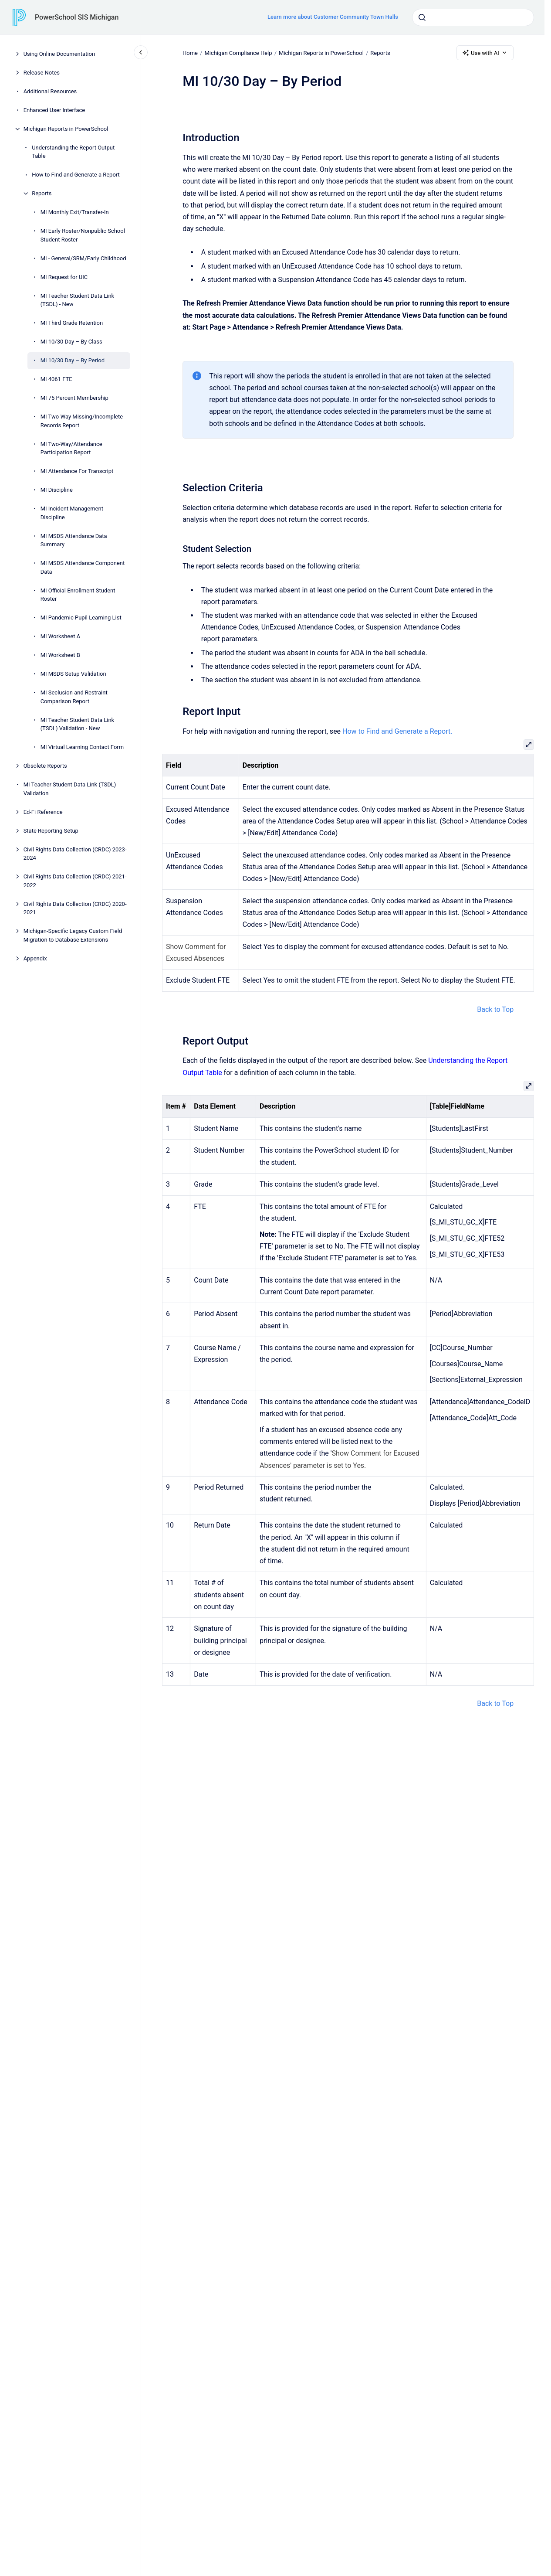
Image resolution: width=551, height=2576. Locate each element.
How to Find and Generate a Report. (397, 731)
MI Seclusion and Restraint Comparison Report (74, 696)
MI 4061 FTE (56, 379)
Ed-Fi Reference (43, 812)
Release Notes (42, 72)
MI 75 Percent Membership (74, 398)
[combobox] (473, 17)
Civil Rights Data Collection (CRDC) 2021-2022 (75, 880)
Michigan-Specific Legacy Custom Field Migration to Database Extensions (73, 935)
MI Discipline (57, 490)
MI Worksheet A (60, 636)
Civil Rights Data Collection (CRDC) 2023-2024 (75, 853)
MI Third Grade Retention (72, 323)
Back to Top (495, 1009)
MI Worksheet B (60, 655)
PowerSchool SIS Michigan (76, 17)
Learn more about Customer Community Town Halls (332, 17)
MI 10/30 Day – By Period (73, 360)
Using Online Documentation (59, 54)
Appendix (35, 958)
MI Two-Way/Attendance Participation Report (71, 448)
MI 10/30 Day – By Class (71, 341)
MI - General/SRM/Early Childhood (83, 258)
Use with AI (485, 52)
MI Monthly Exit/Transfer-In (75, 212)
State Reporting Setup (51, 830)
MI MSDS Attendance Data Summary (74, 540)
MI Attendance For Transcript (77, 471)
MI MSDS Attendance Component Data (83, 567)
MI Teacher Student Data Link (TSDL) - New (78, 300)
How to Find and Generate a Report (76, 174)
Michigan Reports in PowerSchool (66, 129)
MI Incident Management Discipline (72, 513)
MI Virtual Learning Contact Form (82, 747)
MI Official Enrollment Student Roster (78, 594)
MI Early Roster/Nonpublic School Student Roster (83, 235)
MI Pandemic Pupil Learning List (81, 617)
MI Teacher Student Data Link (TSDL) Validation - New (78, 724)
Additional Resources (50, 91)
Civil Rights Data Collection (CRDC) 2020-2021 (75, 908)
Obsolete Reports (45, 765)
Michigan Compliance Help (238, 52)
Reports (41, 193)
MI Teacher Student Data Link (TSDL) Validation (70, 788)
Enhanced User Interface (54, 110)
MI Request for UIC (64, 277)
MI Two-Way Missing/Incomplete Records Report (82, 421)
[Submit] (422, 17)
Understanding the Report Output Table (73, 152)
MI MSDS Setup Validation (73, 673)
